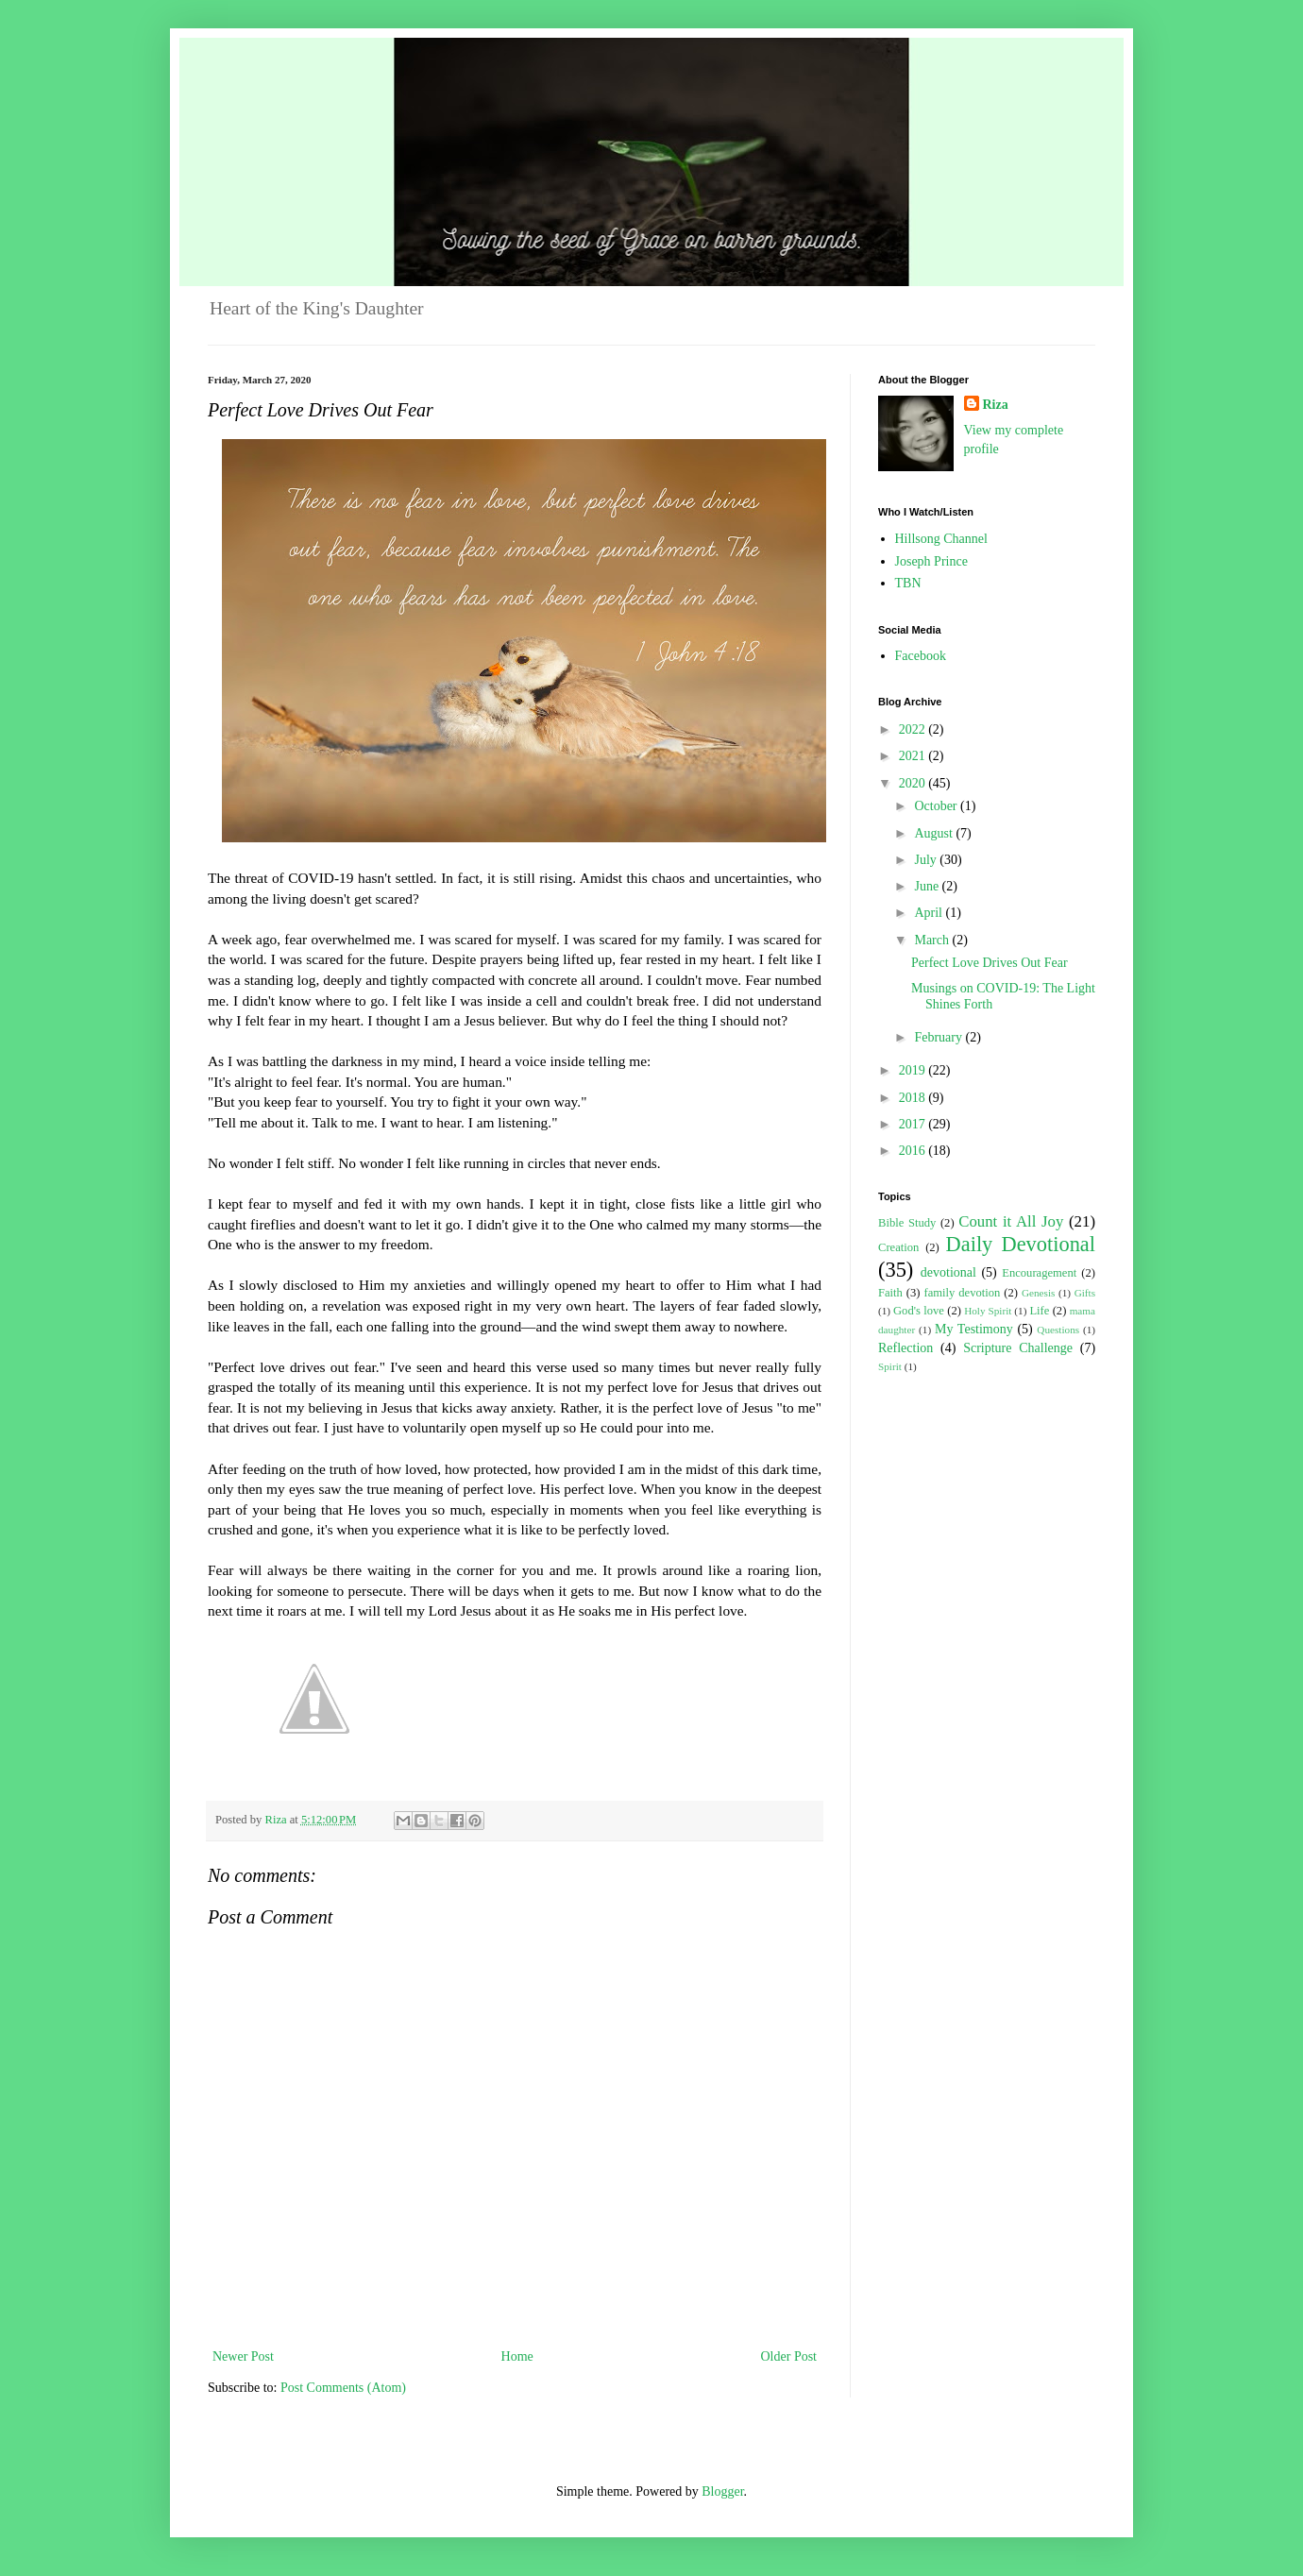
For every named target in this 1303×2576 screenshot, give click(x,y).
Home (517, 2356)
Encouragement (1039, 1273)
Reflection (905, 1348)
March (933, 940)
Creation (898, 1247)
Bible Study (907, 1222)
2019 (914, 1070)
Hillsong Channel (941, 539)
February (939, 1037)
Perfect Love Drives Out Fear (989, 963)
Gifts (1085, 1292)
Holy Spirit (987, 1310)
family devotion (961, 1292)
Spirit (890, 1366)
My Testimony (974, 1329)
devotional (948, 1272)
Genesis (1038, 1292)
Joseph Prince (931, 561)
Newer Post (243, 2356)
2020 (914, 783)
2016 (914, 1151)
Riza (995, 405)
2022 (914, 729)
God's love (918, 1310)
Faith (890, 1292)
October (937, 806)
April (929, 913)
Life (1039, 1310)
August (935, 833)
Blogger (722, 2491)
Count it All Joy (1010, 1221)
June (927, 886)
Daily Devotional (1020, 1244)
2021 (914, 756)
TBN (908, 583)
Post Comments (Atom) (343, 2388)
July (926, 860)
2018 (914, 1098)
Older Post (789, 2356)
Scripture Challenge (1018, 1348)
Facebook (920, 656)
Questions (1058, 1329)
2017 (914, 1124)
